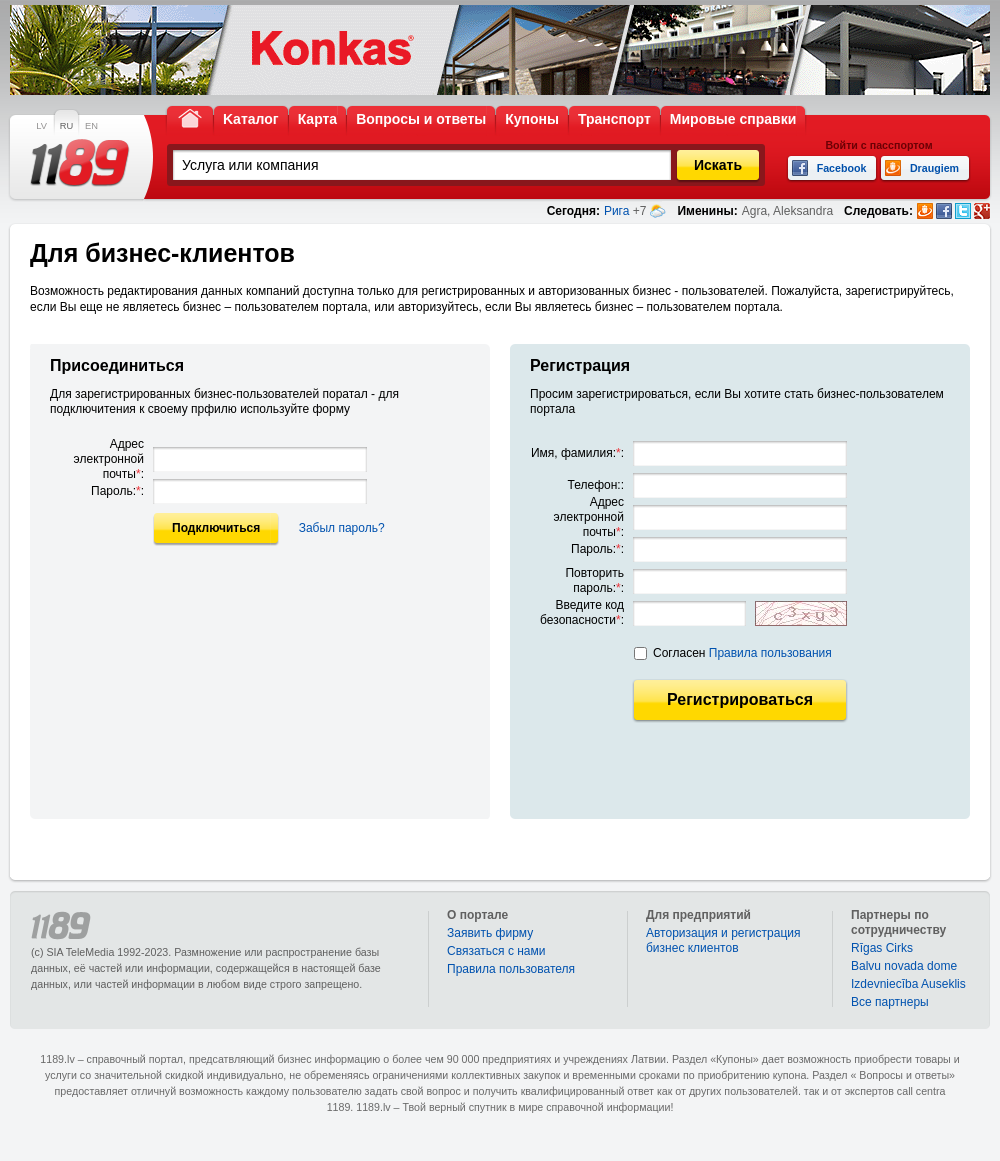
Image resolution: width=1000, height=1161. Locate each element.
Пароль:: (117, 491)
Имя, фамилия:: (577, 453)
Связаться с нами (496, 951)
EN (91, 126)
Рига (617, 211)
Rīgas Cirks (882, 948)
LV (41, 126)
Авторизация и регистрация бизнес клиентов (723, 940)
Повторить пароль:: (594, 580)
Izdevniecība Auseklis (908, 984)
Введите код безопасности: (582, 612)
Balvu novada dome (904, 966)
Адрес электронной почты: (109, 459)
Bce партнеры (890, 1002)
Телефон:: (596, 485)
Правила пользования (770, 653)
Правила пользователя (511, 969)
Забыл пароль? (342, 528)
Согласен (742, 653)
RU (66, 126)
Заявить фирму (490, 933)
